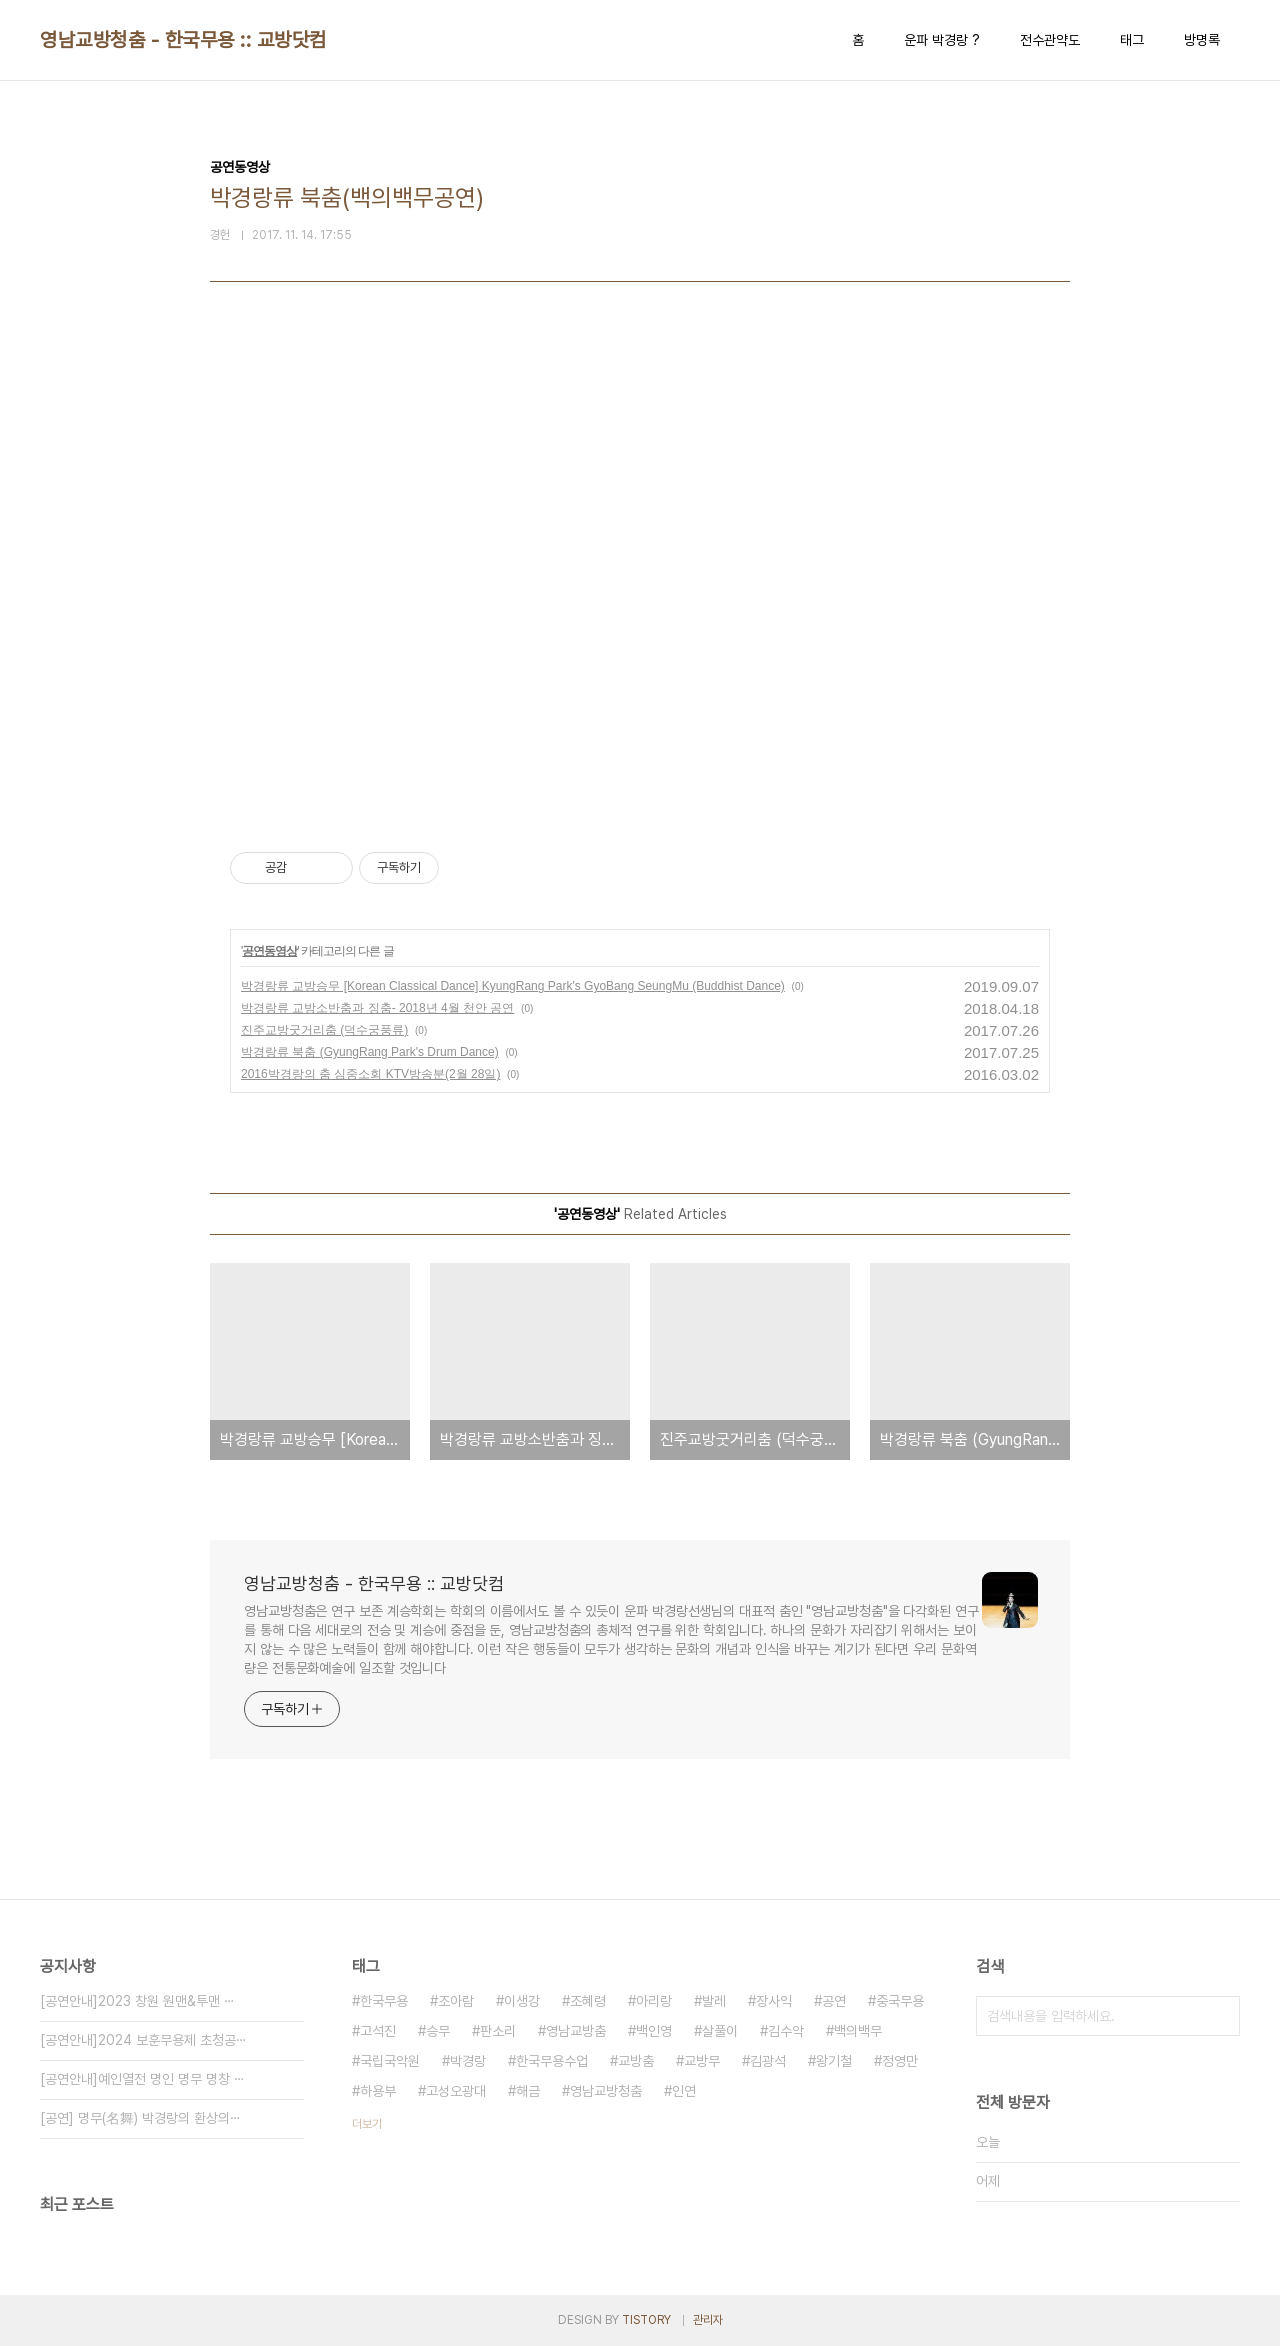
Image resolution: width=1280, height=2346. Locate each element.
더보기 (367, 2124)
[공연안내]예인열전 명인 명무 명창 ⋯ (142, 2079)
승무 (438, 2031)
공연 (834, 2001)
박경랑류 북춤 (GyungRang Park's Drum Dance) (370, 1052)
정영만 (900, 2061)
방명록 (1202, 40)
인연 (684, 2091)
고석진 (378, 2031)
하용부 (378, 2091)
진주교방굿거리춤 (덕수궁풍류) (324, 1030)
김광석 (768, 2061)
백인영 (654, 2031)
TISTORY (646, 2320)
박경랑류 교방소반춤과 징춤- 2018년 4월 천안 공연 (377, 1008)
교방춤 (636, 2061)
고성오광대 (456, 2091)
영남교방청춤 (606, 2091)
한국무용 (384, 2001)
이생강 (522, 2001)
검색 (1220, 2016)
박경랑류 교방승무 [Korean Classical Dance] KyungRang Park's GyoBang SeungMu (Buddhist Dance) (513, 986)
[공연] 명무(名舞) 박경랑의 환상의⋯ (140, 2118)
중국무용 (900, 2001)
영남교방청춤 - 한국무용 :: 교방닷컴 (183, 40)
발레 (714, 2001)
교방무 (702, 2061)
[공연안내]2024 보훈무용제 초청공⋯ (143, 2040)
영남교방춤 (576, 2031)
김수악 (786, 2031)
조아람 (456, 2001)
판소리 (498, 2031)
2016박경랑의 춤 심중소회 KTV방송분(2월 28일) (370, 1074)
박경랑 (468, 2061)
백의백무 (858, 2031)
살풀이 (720, 2031)
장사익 (774, 2001)
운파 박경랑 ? (942, 40)
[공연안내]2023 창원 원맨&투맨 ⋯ (137, 2001)
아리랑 (654, 2001)
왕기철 (834, 2061)
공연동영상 (269, 951)
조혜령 (588, 2001)
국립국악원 (390, 2061)
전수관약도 (1050, 40)
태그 (1132, 40)
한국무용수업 (552, 2061)
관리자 (708, 2320)
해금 (528, 2091)
